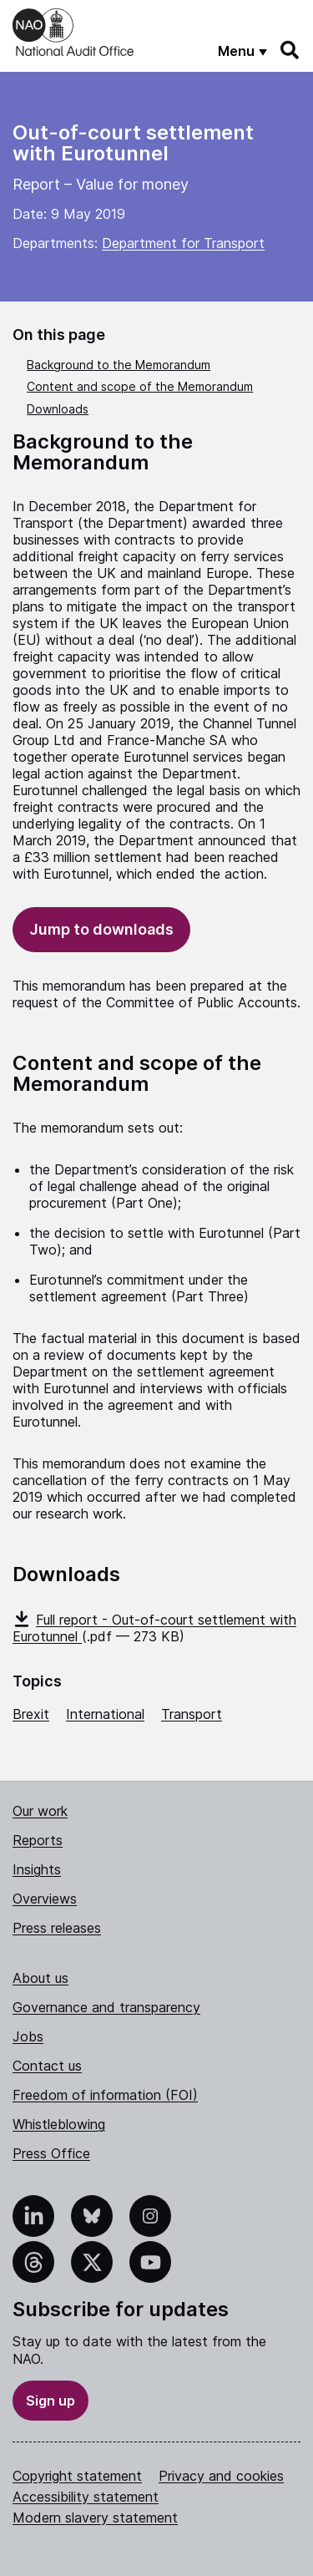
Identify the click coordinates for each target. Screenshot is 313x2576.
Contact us (47, 2065)
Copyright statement (77, 2475)
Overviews (45, 1898)
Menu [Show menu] (236, 50)
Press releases (57, 1927)
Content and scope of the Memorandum (140, 386)
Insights (37, 1869)
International (105, 1714)
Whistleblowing (59, 2124)
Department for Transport (183, 243)
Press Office (51, 2153)
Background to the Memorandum (118, 364)
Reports (38, 1840)
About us (40, 1978)
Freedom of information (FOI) (105, 2095)
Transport (191, 1714)
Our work (40, 1811)
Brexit (31, 1714)
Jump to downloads (101, 929)
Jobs (28, 2036)
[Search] (290, 50)
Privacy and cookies (221, 2475)
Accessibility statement (86, 2496)
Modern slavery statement (95, 2517)
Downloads (57, 409)
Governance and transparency (106, 2007)
